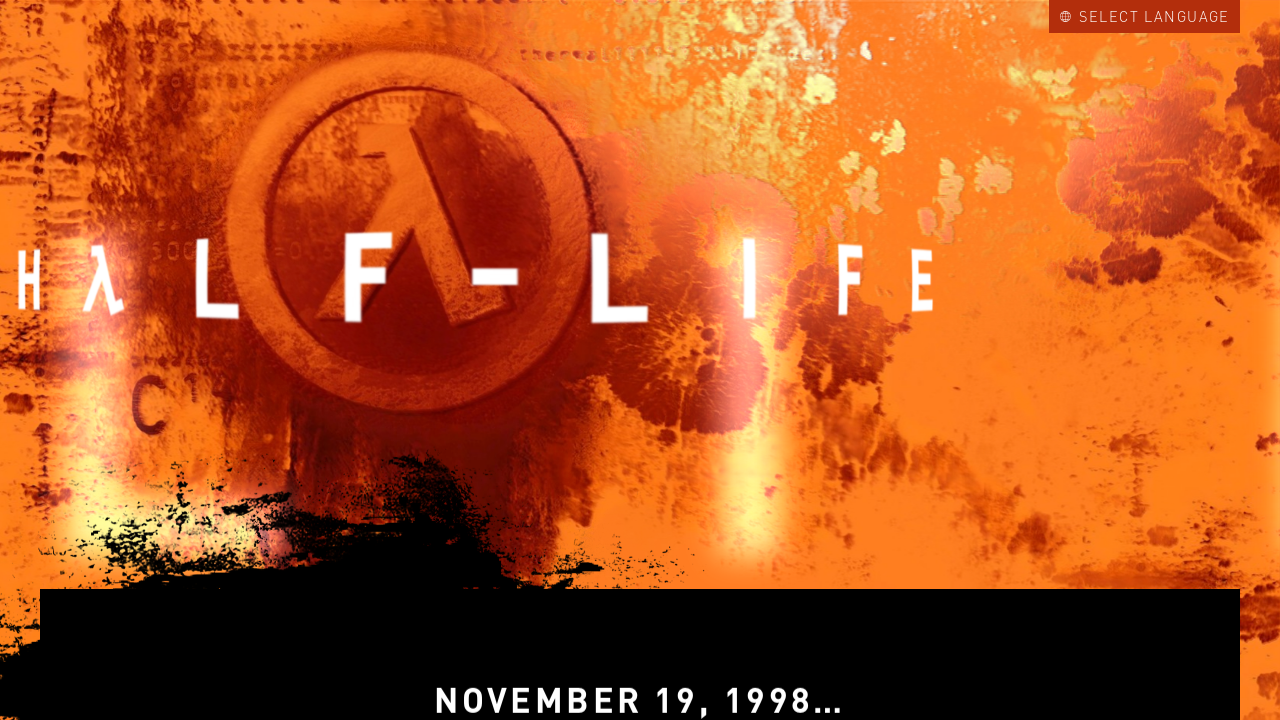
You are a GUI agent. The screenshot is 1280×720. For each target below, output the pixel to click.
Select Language (1145, 16)
